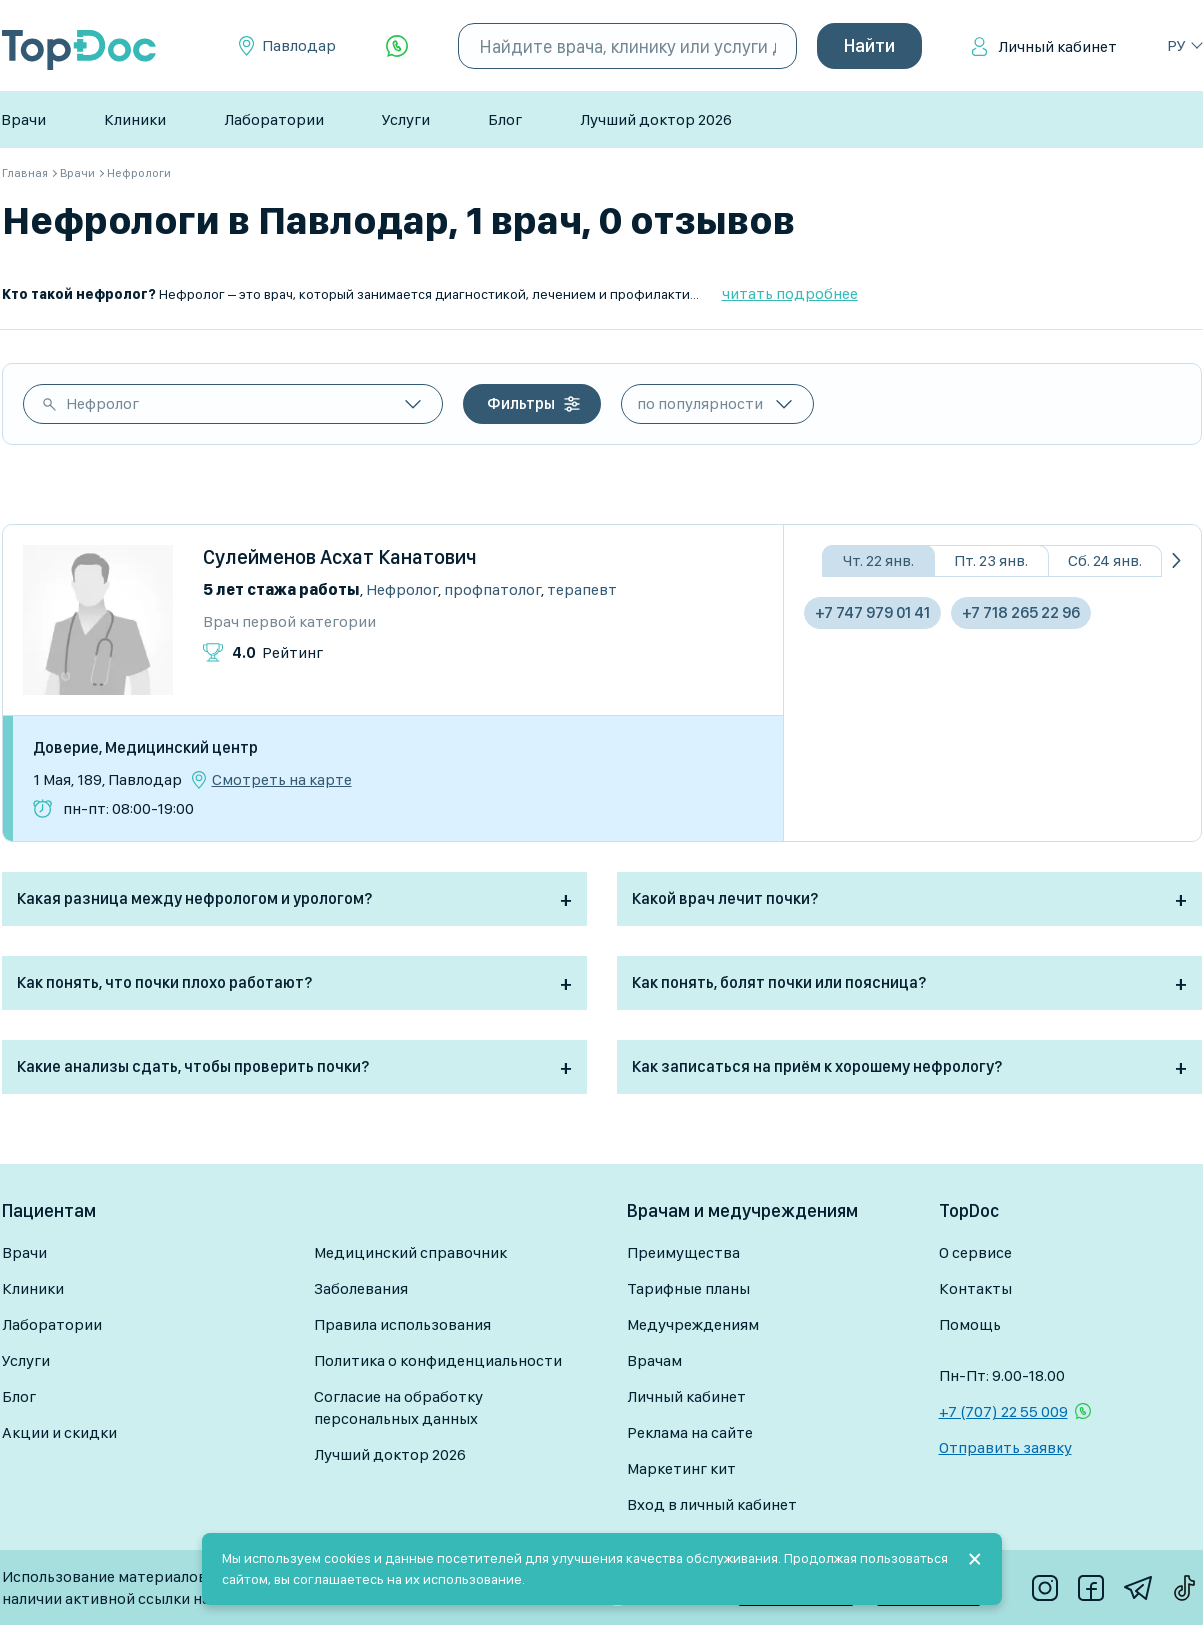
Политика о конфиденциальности (438, 1360)
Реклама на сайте (690, 1432)
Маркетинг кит (681, 1468)
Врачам (654, 1360)
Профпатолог (492, 589)
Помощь (970, 1324)
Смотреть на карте (282, 780)
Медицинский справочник (410, 1252)
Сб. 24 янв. (1105, 560)
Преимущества (683, 1252)
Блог (505, 119)
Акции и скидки (59, 1432)
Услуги (406, 119)
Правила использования (402, 1324)
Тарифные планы (688, 1288)
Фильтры (521, 403)
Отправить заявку (1005, 1447)
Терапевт (582, 589)
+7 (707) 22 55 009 (1003, 1411)
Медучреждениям (693, 1324)
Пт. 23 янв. (991, 560)
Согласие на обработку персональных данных (398, 1407)
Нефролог (102, 403)
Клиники (135, 119)
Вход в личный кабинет (712, 1504)
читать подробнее (790, 293)
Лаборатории (274, 119)
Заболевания (361, 1288)
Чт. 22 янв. (878, 560)
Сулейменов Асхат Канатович (340, 557)
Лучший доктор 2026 (656, 119)
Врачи (23, 119)
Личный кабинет (1057, 46)
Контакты (975, 1288)
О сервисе (975, 1252)
